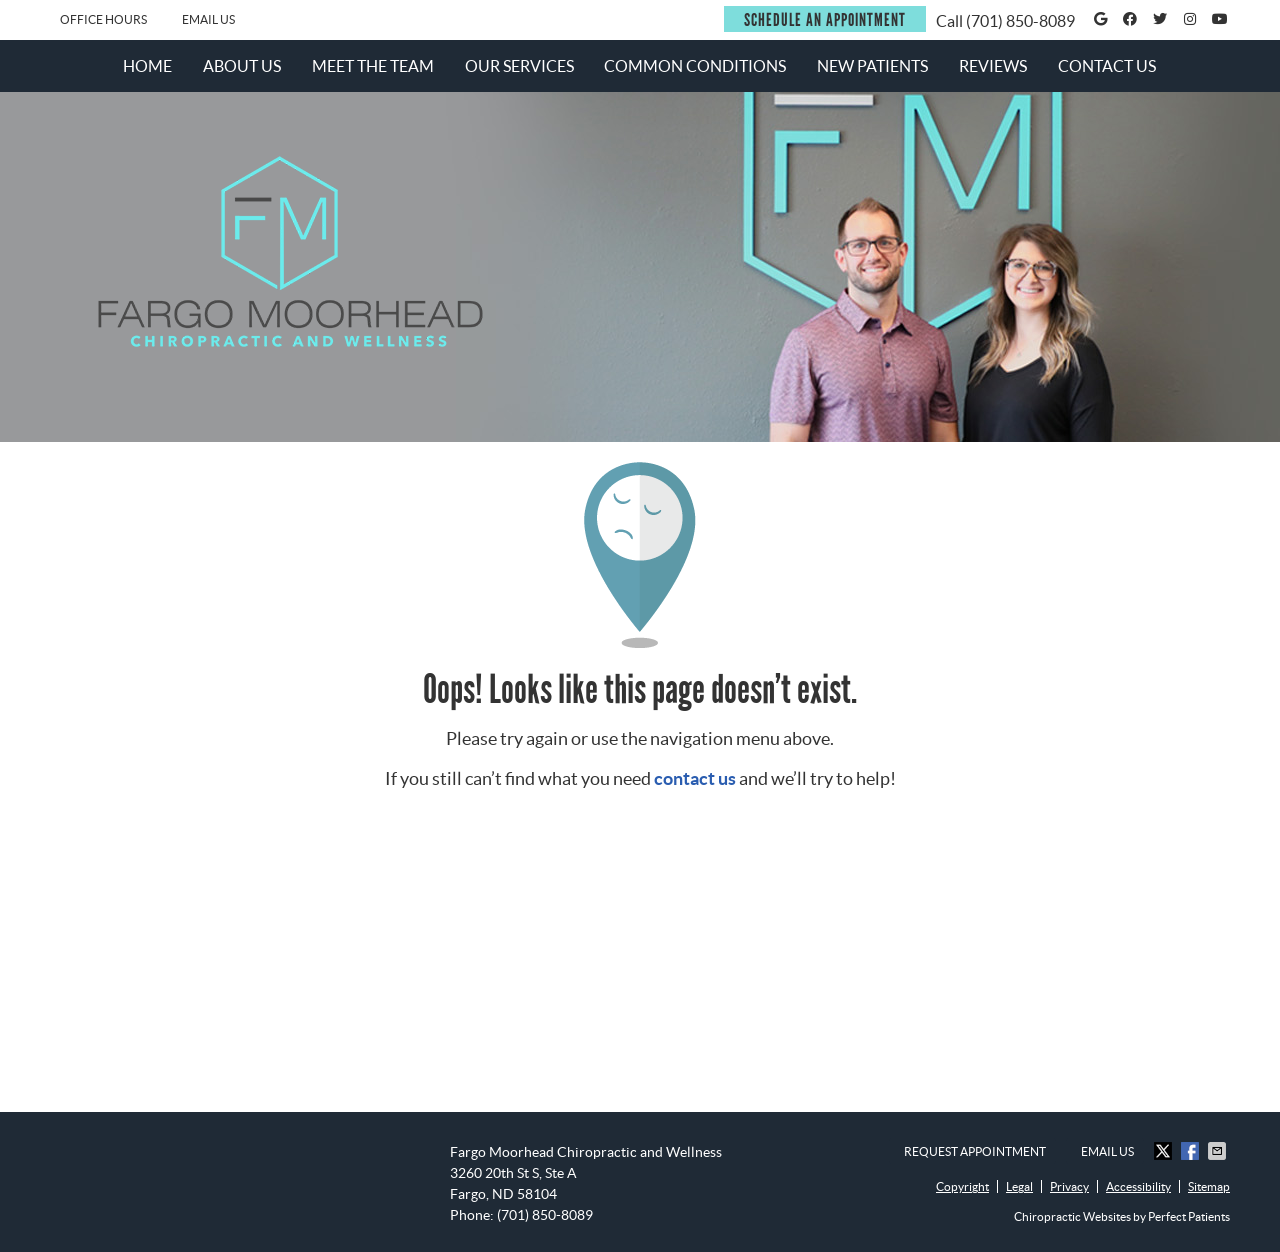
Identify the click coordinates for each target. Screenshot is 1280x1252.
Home (147, 66)
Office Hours (103, 19)
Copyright (962, 1186)
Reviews (993, 66)
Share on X (1165, 1151)
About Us (242, 66)
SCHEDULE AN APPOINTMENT (825, 20)
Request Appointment (975, 1151)
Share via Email (1219, 1151)
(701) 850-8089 (1020, 21)
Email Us (208, 19)
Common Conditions (695, 66)
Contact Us (1107, 66)
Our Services (519, 66)
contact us (695, 778)
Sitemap (1209, 1186)
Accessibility (1138, 1186)
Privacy (1069, 1186)
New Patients (872, 66)
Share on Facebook (1192, 1151)
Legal (1019, 1186)
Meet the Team (373, 66)
